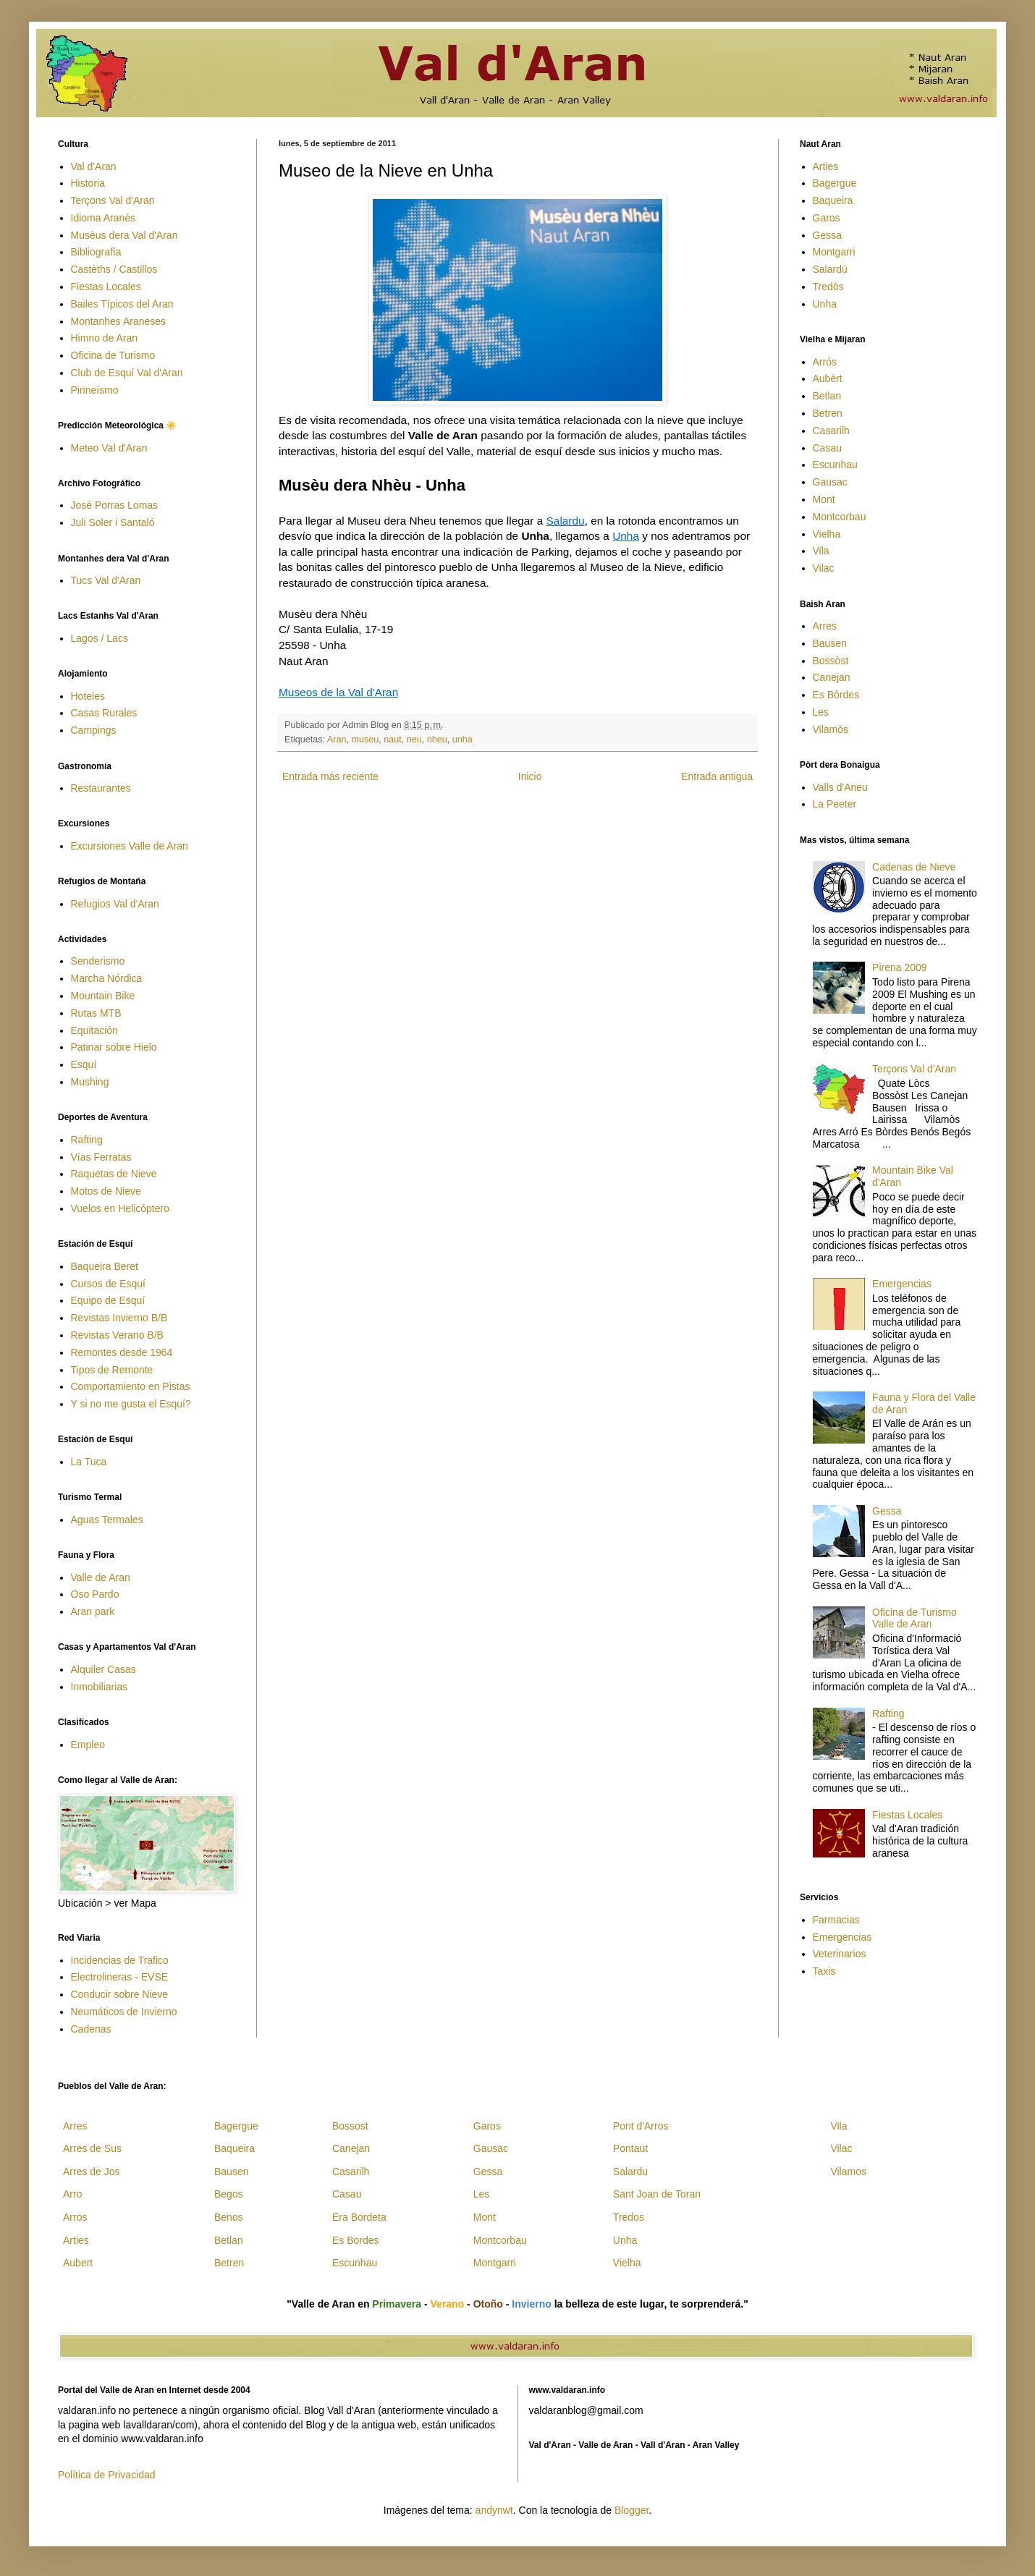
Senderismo (98, 961)
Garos (826, 218)
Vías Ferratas (101, 1157)
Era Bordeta (359, 2217)
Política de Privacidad (107, 2474)
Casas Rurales (104, 713)
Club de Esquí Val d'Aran (127, 372)
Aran (337, 739)
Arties (826, 166)
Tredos (628, 2217)
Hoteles (88, 696)
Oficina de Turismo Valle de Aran (914, 1618)
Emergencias (902, 1283)
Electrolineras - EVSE (120, 1977)
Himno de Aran (104, 338)
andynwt (494, 2510)
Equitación (94, 1030)
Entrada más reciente (330, 776)
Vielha (827, 534)
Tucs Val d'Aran (106, 580)
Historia (88, 183)
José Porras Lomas (115, 505)
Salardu (565, 520)
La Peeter (835, 804)
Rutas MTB (96, 1013)
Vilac (824, 568)
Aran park (93, 1611)
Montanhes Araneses (118, 321)
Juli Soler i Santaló (113, 522)
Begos (228, 2194)
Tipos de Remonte (112, 1370)
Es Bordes (355, 2240)
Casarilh (831, 430)
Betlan (827, 396)
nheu (437, 739)
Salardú (830, 269)
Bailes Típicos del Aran (122, 304)
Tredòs (828, 286)
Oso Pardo (95, 1594)
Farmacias (836, 1919)
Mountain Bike (103, 995)
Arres (825, 626)
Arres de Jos (91, 2171)
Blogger (631, 2510)
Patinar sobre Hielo (114, 1047)
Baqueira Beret (104, 1266)
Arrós (825, 362)
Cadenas (91, 2029)
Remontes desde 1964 (122, 1352)
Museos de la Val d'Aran (338, 692)
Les (821, 712)
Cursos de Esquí (108, 1283)
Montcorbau (839, 516)
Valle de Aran (100, 1577)
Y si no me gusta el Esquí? (131, 1404)
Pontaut (630, 2148)
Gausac (830, 482)
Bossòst (831, 660)
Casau (827, 448)
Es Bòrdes (836, 694)
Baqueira (833, 200)
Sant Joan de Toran (657, 2194)
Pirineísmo (95, 390)
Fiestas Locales (106, 286)
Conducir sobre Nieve (120, 1994)
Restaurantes (101, 788)
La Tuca (89, 1461)
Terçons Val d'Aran (113, 200)
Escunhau (835, 464)
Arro (72, 2194)
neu (414, 739)
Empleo (88, 1744)
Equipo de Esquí (108, 1300)
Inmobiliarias (99, 1686)
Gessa (827, 235)
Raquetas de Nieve (114, 1173)
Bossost (350, 2126)
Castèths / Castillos (114, 269)
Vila (821, 550)
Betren (827, 413)
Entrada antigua (717, 776)
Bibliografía (96, 252)
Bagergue (835, 183)
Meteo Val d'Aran (109, 448)
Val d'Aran (94, 166)
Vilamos (848, 2171)
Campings (94, 730)
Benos (228, 2217)
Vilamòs (831, 729)
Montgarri (834, 252)
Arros (75, 2217)
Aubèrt (827, 378)
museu (365, 739)
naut (393, 739)
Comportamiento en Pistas (130, 1386)
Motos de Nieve (106, 1191)
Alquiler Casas (103, 1669)
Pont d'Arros (641, 2126)
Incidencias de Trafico (120, 1960)
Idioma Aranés (103, 218)
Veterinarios (839, 1953)
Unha (625, 536)
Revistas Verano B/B (117, 1335)
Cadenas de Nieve (913, 867)
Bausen (830, 643)
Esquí (84, 1064)
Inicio (530, 776)
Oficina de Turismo (113, 355)
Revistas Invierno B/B (119, 1317)
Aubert (78, 2262)
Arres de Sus (92, 2148)
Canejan (831, 677)
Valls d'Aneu (840, 787)
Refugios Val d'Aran (115, 904)
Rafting (87, 1139)
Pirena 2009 (899, 967)
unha (462, 739)
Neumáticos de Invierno (124, 2011)
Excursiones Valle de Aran (129, 846)
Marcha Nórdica (107, 978)
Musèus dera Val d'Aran (124, 235)
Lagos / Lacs (99, 638)
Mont (824, 499)
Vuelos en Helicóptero (120, 1208)
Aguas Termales (107, 1519)
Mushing (90, 1082)
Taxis (824, 1971)
